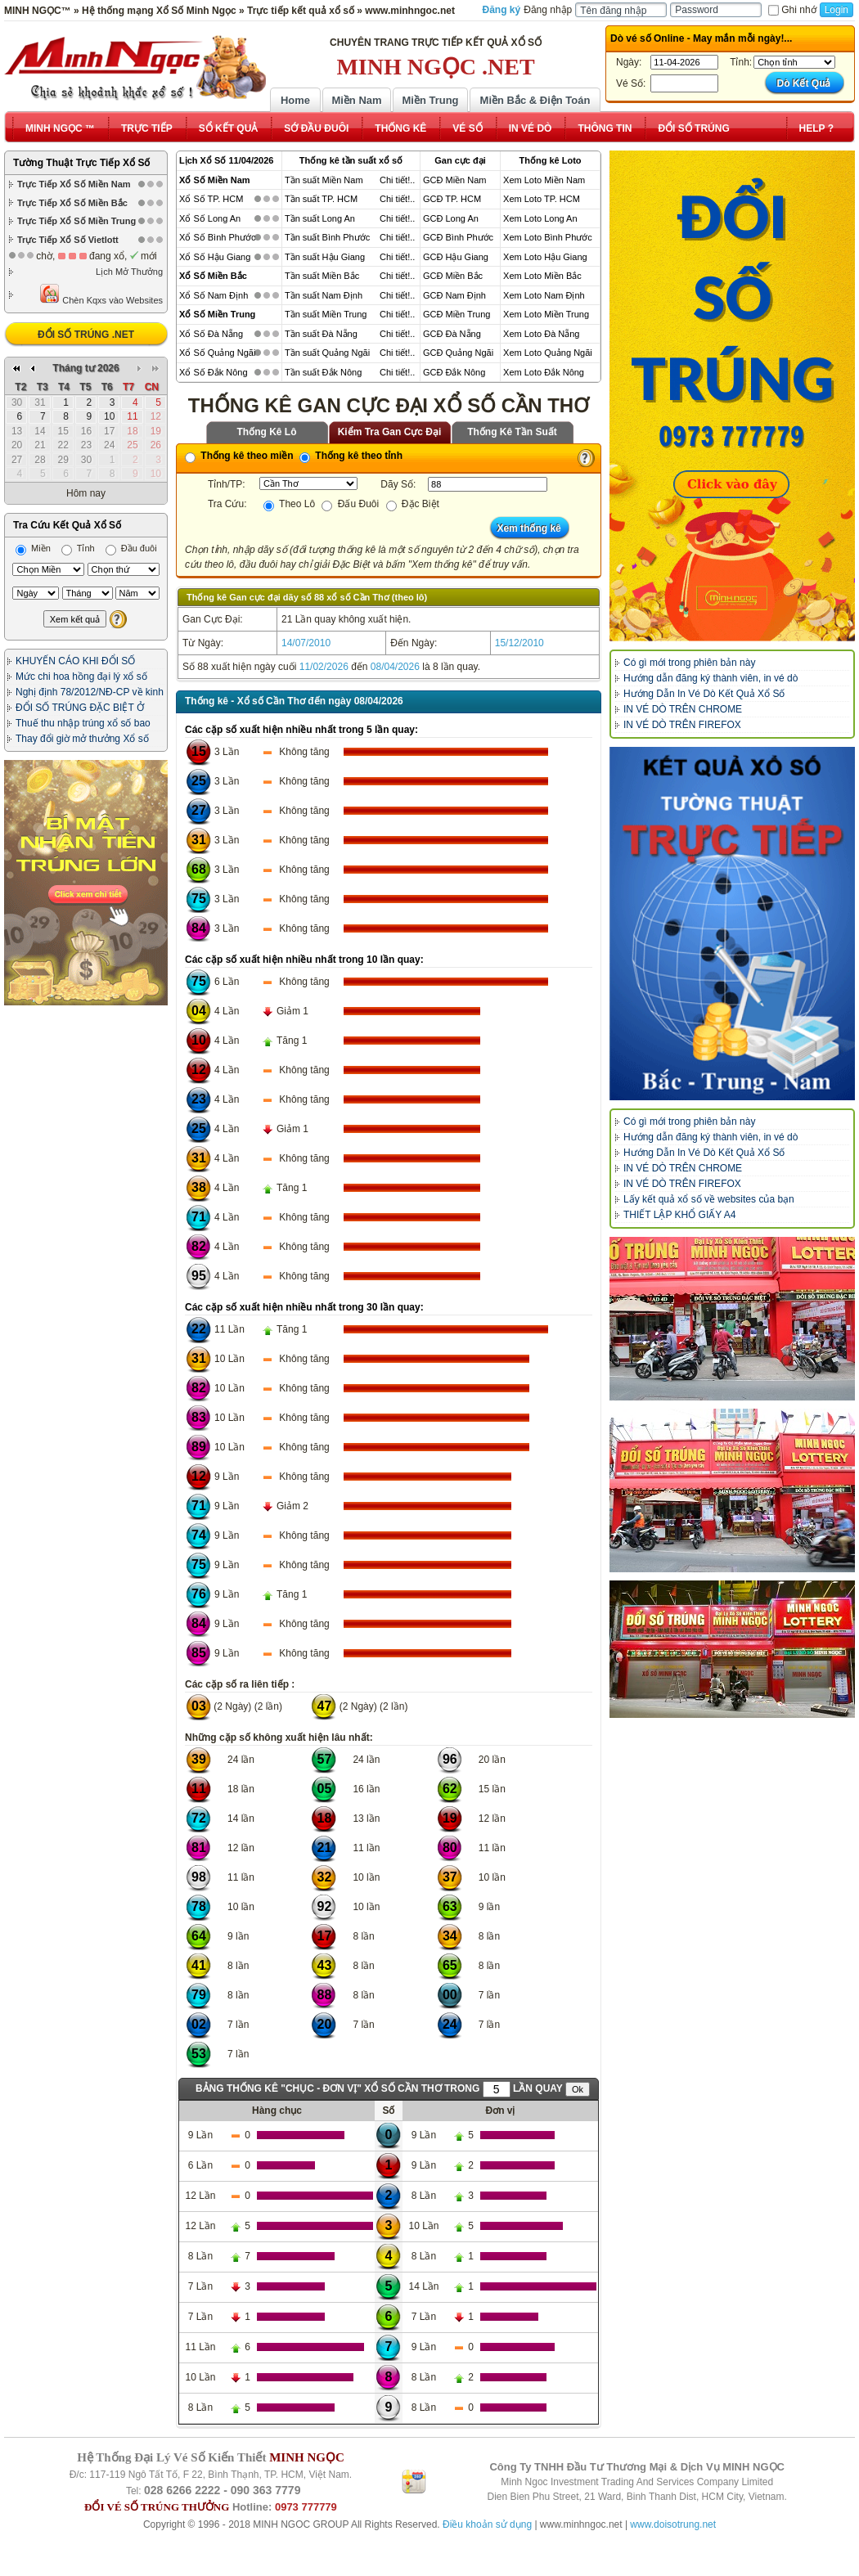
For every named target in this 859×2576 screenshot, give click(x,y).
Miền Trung (430, 100)
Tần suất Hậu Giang (325, 257)
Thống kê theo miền (239, 455)
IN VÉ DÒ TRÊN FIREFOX (682, 725)
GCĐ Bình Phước (458, 237)
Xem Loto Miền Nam (544, 180)
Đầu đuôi (131, 548)
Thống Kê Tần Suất (512, 432)
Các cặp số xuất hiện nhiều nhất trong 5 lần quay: (301, 729)
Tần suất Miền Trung (326, 314)
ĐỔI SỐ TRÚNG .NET (86, 334)
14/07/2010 (306, 643)
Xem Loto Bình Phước (547, 237)
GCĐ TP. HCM (452, 199)
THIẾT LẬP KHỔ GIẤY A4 (679, 1215)
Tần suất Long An (320, 218)
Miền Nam (356, 100)
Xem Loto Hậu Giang (545, 257)
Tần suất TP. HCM (321, 199)
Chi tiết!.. (397, 180)
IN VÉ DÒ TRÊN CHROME (682, 709)
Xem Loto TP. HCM (541, 199)
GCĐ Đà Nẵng (452, 334)
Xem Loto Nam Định (544, 295)
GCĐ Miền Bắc (453, 276)
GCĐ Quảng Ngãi (458, 352)
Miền (33, 548)
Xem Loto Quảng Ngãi (547, 352)
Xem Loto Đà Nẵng (541, 334)
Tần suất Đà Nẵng (321, 334)
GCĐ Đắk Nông (454, 372)
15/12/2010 (519, 643)
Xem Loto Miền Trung (546, 314)
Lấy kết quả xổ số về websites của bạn (708, 1199)
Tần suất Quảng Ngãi (327, 352)
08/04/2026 (395, 666)
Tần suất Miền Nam (324, 180)
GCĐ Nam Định (454, 295)
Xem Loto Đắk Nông (543, 372)
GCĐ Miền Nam (455, 180)
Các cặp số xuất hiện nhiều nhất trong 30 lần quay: (304, 1307)
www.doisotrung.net (673, 2524)
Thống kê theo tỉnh (351, 455)
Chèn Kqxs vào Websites (101, 294)
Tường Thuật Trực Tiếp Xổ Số (81, 163)
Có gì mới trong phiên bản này (689, 662)
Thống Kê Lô (267, 432)
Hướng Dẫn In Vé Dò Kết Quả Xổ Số (704, 693)
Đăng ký (502, 10)
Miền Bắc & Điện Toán (535, 100)
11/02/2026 (324, 666)
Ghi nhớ (792, 10)
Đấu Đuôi (350, 504)
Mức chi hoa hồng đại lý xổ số (81, 676)
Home (295, 100)
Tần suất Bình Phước (327, 237)
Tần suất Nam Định (323, 295)
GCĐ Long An (451, 218)
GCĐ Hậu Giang (455, 257)
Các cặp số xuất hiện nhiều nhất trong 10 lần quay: (304, 959)
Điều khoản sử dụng (487, 2524)
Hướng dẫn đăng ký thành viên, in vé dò (710, 678)
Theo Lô (289, 504)
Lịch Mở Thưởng (129, 271)
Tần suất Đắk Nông (323, 372)
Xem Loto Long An (540, 218)
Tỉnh (78, 548)
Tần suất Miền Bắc (322, 276)
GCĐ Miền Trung (456, 314)
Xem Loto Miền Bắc (542, 276)
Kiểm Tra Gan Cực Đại (390, 432)
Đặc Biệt (412, 504)
